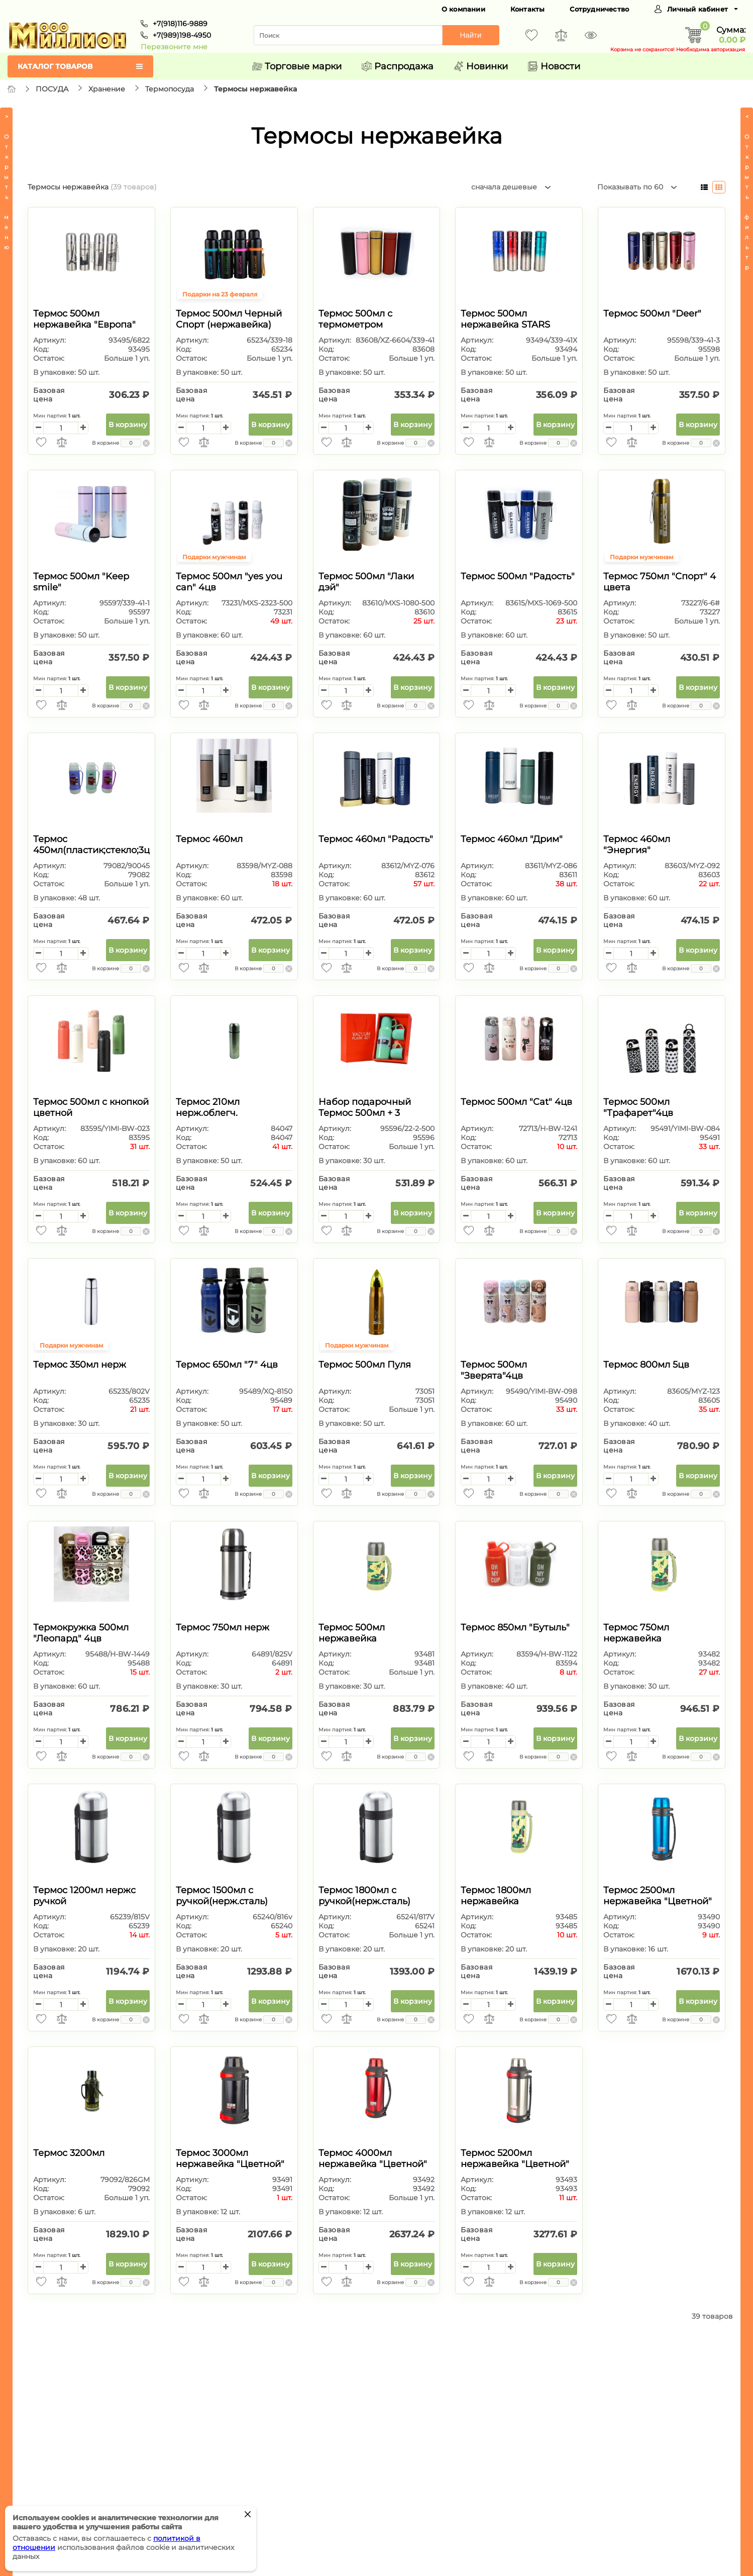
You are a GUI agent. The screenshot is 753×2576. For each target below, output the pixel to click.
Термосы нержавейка (255, 88)
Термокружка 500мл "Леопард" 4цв (81, 1633)
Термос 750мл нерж (222, 1627)
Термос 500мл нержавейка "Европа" (84, 319)
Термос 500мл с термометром (355, 319)
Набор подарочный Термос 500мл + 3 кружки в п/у (364, 1112)
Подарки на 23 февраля (219, 294)
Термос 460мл (209, 839)
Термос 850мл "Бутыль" (515, 1627)
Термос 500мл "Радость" (518, 576)
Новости (554, 66)
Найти (471, 35)
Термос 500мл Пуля (364, 1364)
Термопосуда (169, 88)
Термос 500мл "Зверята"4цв (494, 1370)
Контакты (527, 9)
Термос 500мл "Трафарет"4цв (638, 1107)
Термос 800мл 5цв (646, 1364)
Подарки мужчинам (214, 557)
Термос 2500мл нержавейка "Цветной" (657, 1896)
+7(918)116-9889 (180, 23)
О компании (463, 9)
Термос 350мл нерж (79, 1364)
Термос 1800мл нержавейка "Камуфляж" (496, 1901)
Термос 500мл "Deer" (652, 313)
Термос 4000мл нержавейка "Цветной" (372, 2158)
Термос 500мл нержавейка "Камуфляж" (351, 1638)
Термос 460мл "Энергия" (636, 845)
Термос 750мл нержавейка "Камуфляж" (636, 1638)
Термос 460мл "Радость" (375, 839)
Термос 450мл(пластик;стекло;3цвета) (103, 845)
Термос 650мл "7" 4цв (227, 1364)
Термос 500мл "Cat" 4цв (516, 1101)
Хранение (106, 88)
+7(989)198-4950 (182, 35)
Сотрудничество (599, 9)
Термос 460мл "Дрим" (512, 839)
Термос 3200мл (68, 2152)
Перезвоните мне (174, 46)
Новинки (481, 66)
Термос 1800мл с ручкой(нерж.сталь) (364, 1896)
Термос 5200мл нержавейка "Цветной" (515, 2158)
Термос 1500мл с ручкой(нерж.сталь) (222, 1896)
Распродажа (398, 66)
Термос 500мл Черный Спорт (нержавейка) (229, 319)
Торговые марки (297, 66)
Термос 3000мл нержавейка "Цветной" (230, 2158)
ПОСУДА (52, 88)
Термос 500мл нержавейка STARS (505, 319)
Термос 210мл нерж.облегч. (208, 1107)
